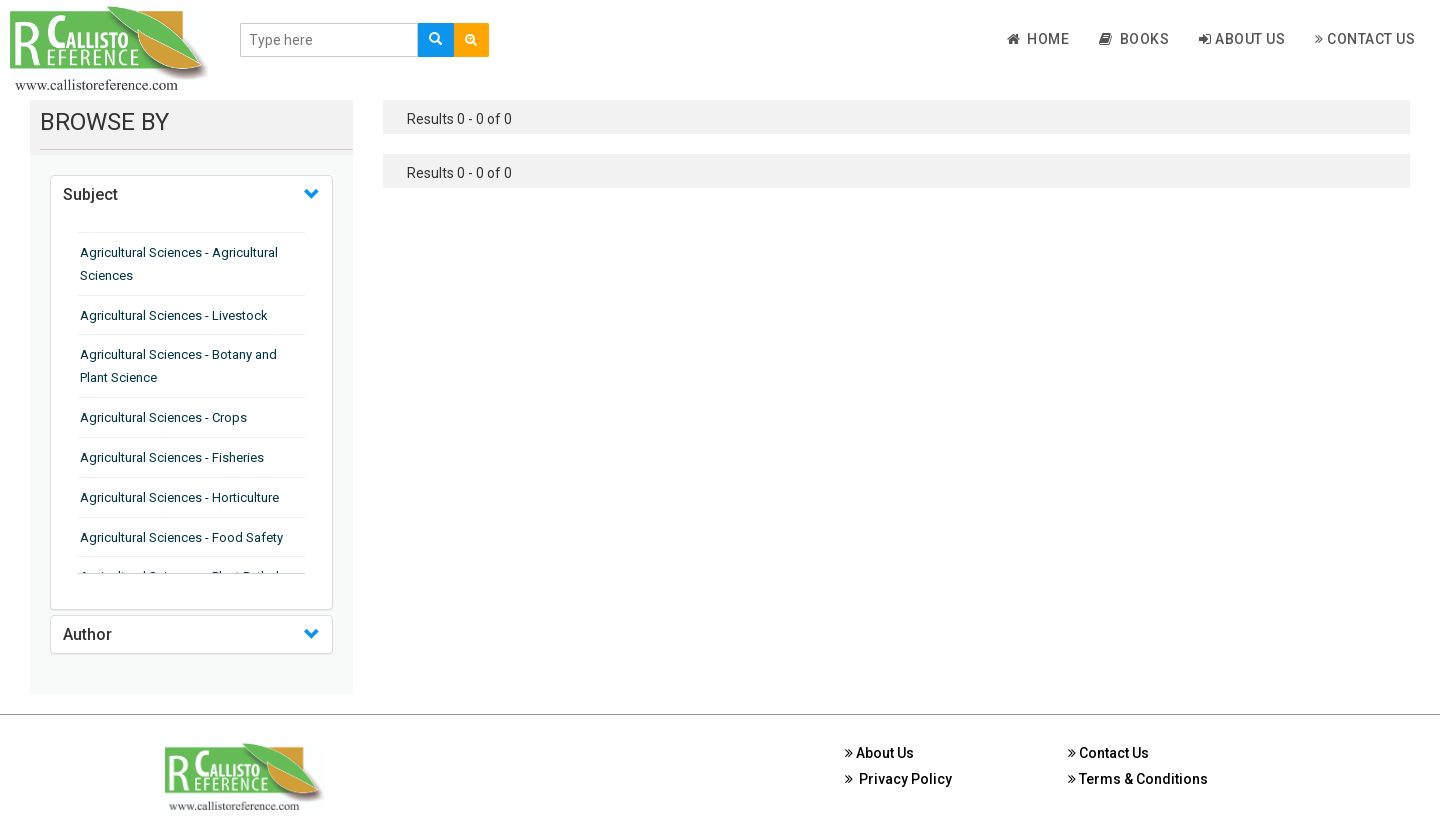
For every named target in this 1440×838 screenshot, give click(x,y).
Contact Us (1365, 39)
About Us (1242, 39)
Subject (90, 194)
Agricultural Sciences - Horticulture (179, 497)
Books (1134, 39)
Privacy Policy (898, 779)
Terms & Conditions (1138, 779)
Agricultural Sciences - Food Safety (181, 537)
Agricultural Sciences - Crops (163, 417)
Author (87, 634)
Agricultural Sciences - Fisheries (172, 457)
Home (1038, 39)
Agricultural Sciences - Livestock (174, 315)
